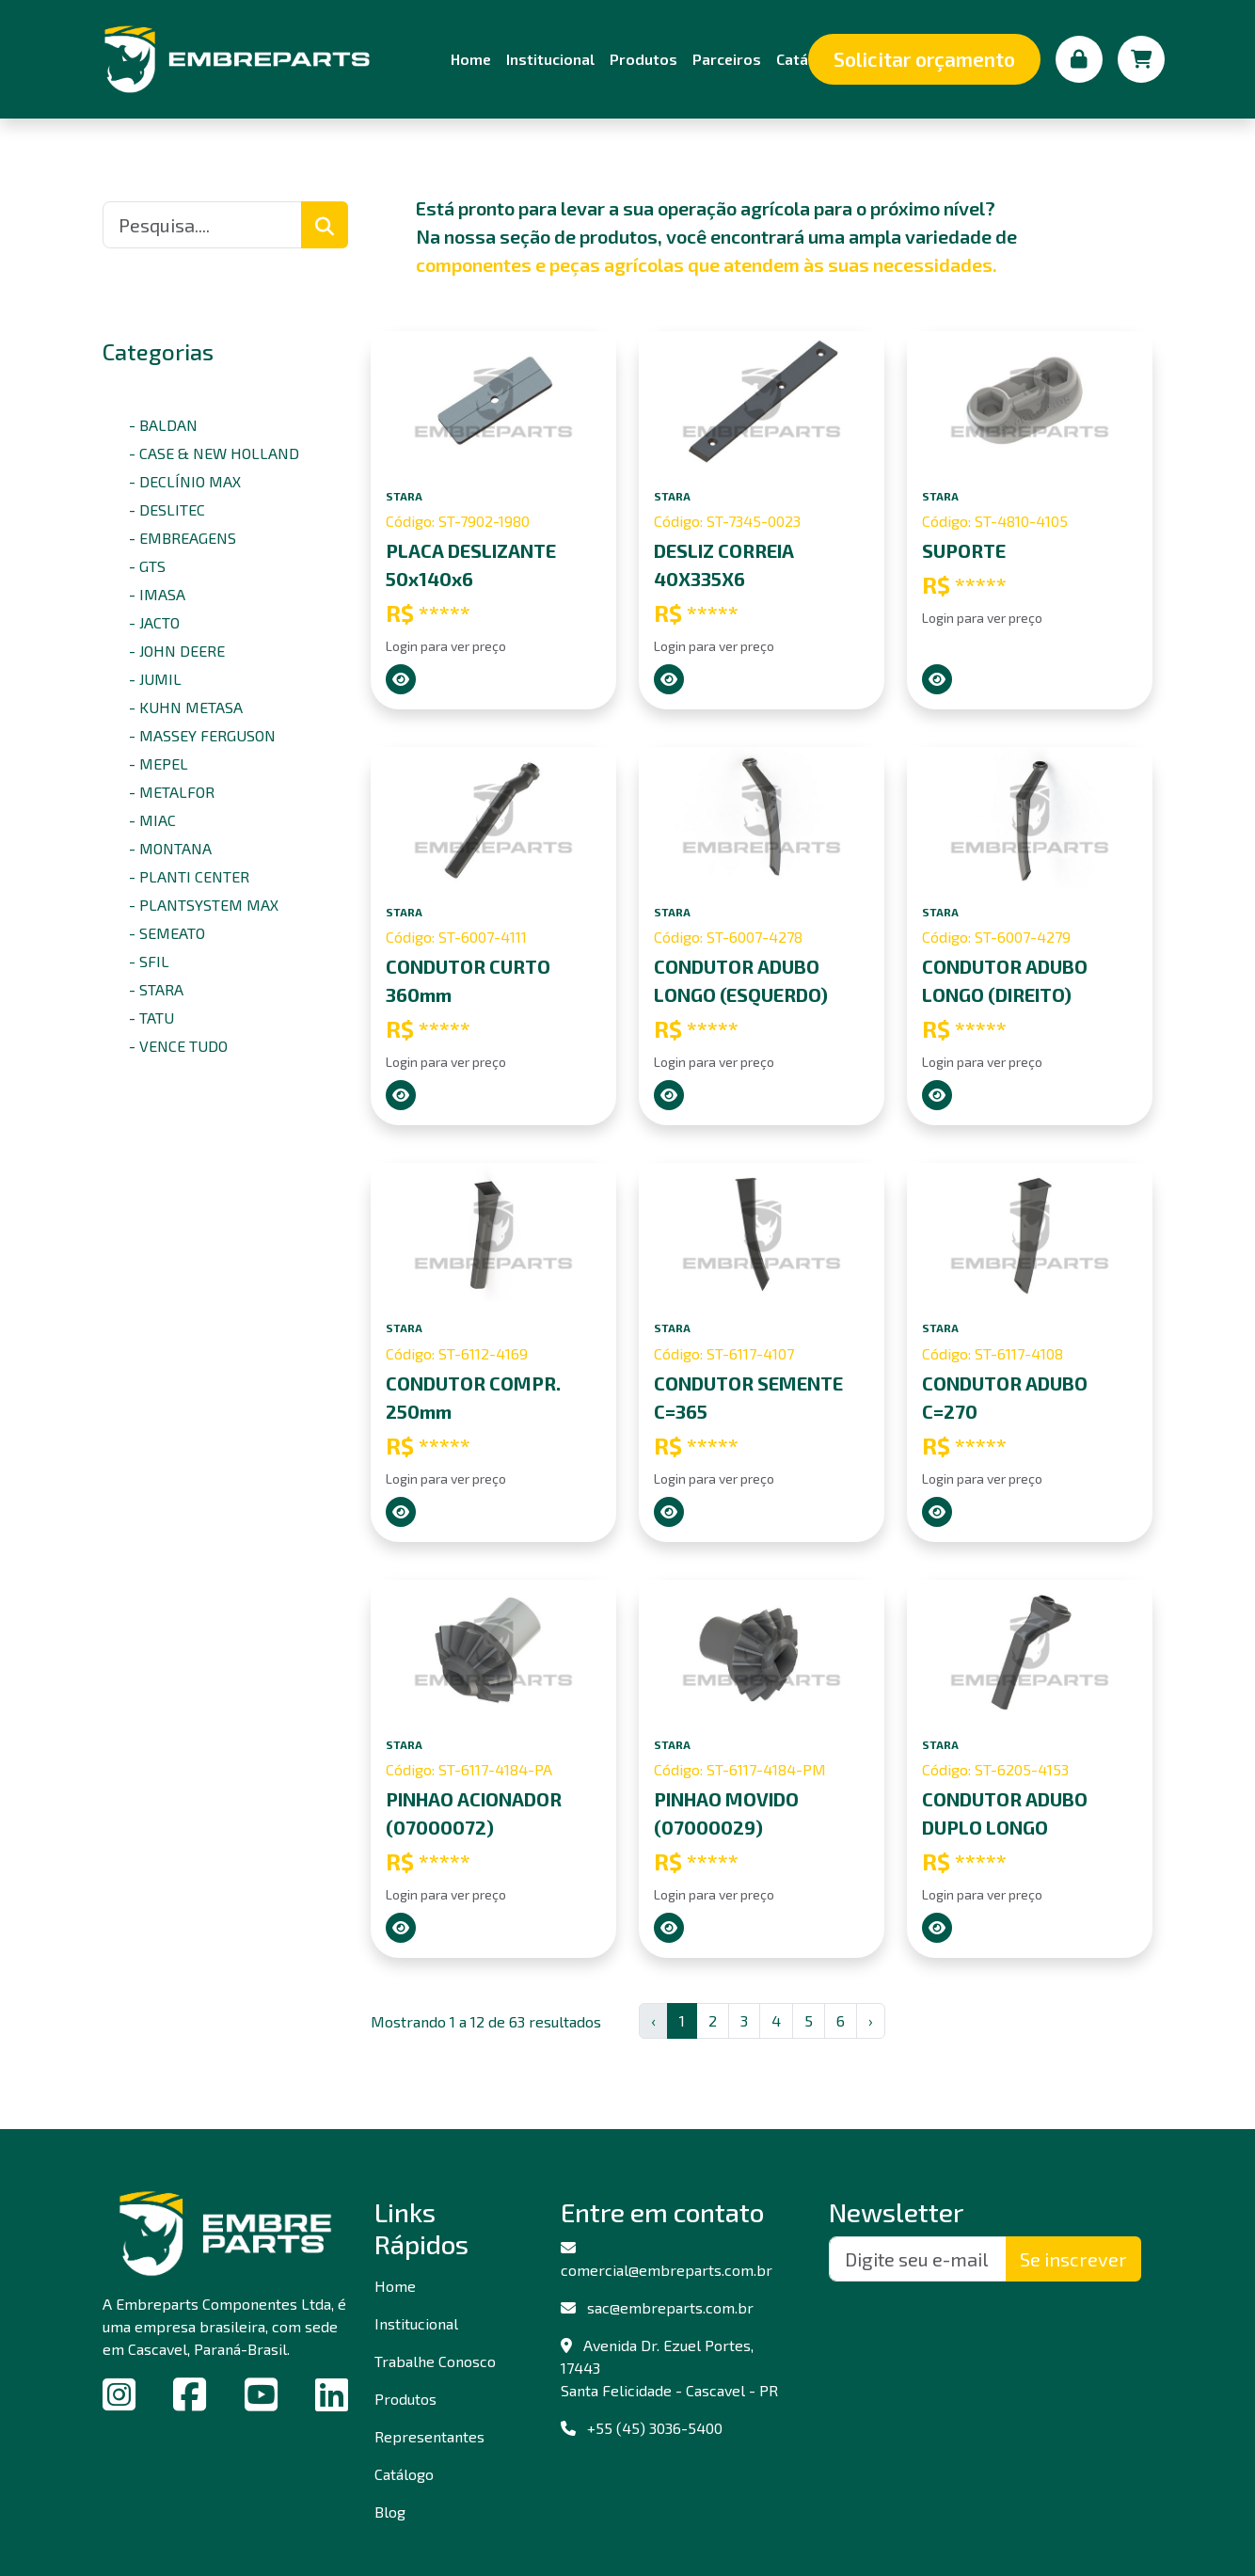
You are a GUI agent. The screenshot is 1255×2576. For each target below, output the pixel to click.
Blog (389, 2511)
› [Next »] (870, 2020)
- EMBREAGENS (182, 538)
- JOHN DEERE (177, 651)
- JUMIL (155, 679)
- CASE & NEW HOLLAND (214, 453)
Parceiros (726, 59)
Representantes (429, 2436)
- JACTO (154, 622)
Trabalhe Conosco (435, 2361)
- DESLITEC (167, 509)
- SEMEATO (167, 933)
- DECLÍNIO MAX (185, 481)
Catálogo (404, 2474)
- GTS (147, 566)
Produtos (643, 59)
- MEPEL (158, 763)
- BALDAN (163, 425)
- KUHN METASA (186, 707)
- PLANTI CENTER (189, 876)
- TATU (151, 1017)
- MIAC (152, 820)
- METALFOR (171, 792)
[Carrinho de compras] (1141, 59)
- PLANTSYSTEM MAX (203, 905)
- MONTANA (170, 848)
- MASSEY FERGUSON (202, 735)
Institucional (550, 59)
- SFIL (149, 961)
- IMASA (157, 594)
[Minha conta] (1079, 59)
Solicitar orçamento (924, 59)
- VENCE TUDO (178, 1046)
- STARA (156, 989)
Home (471, 59)
